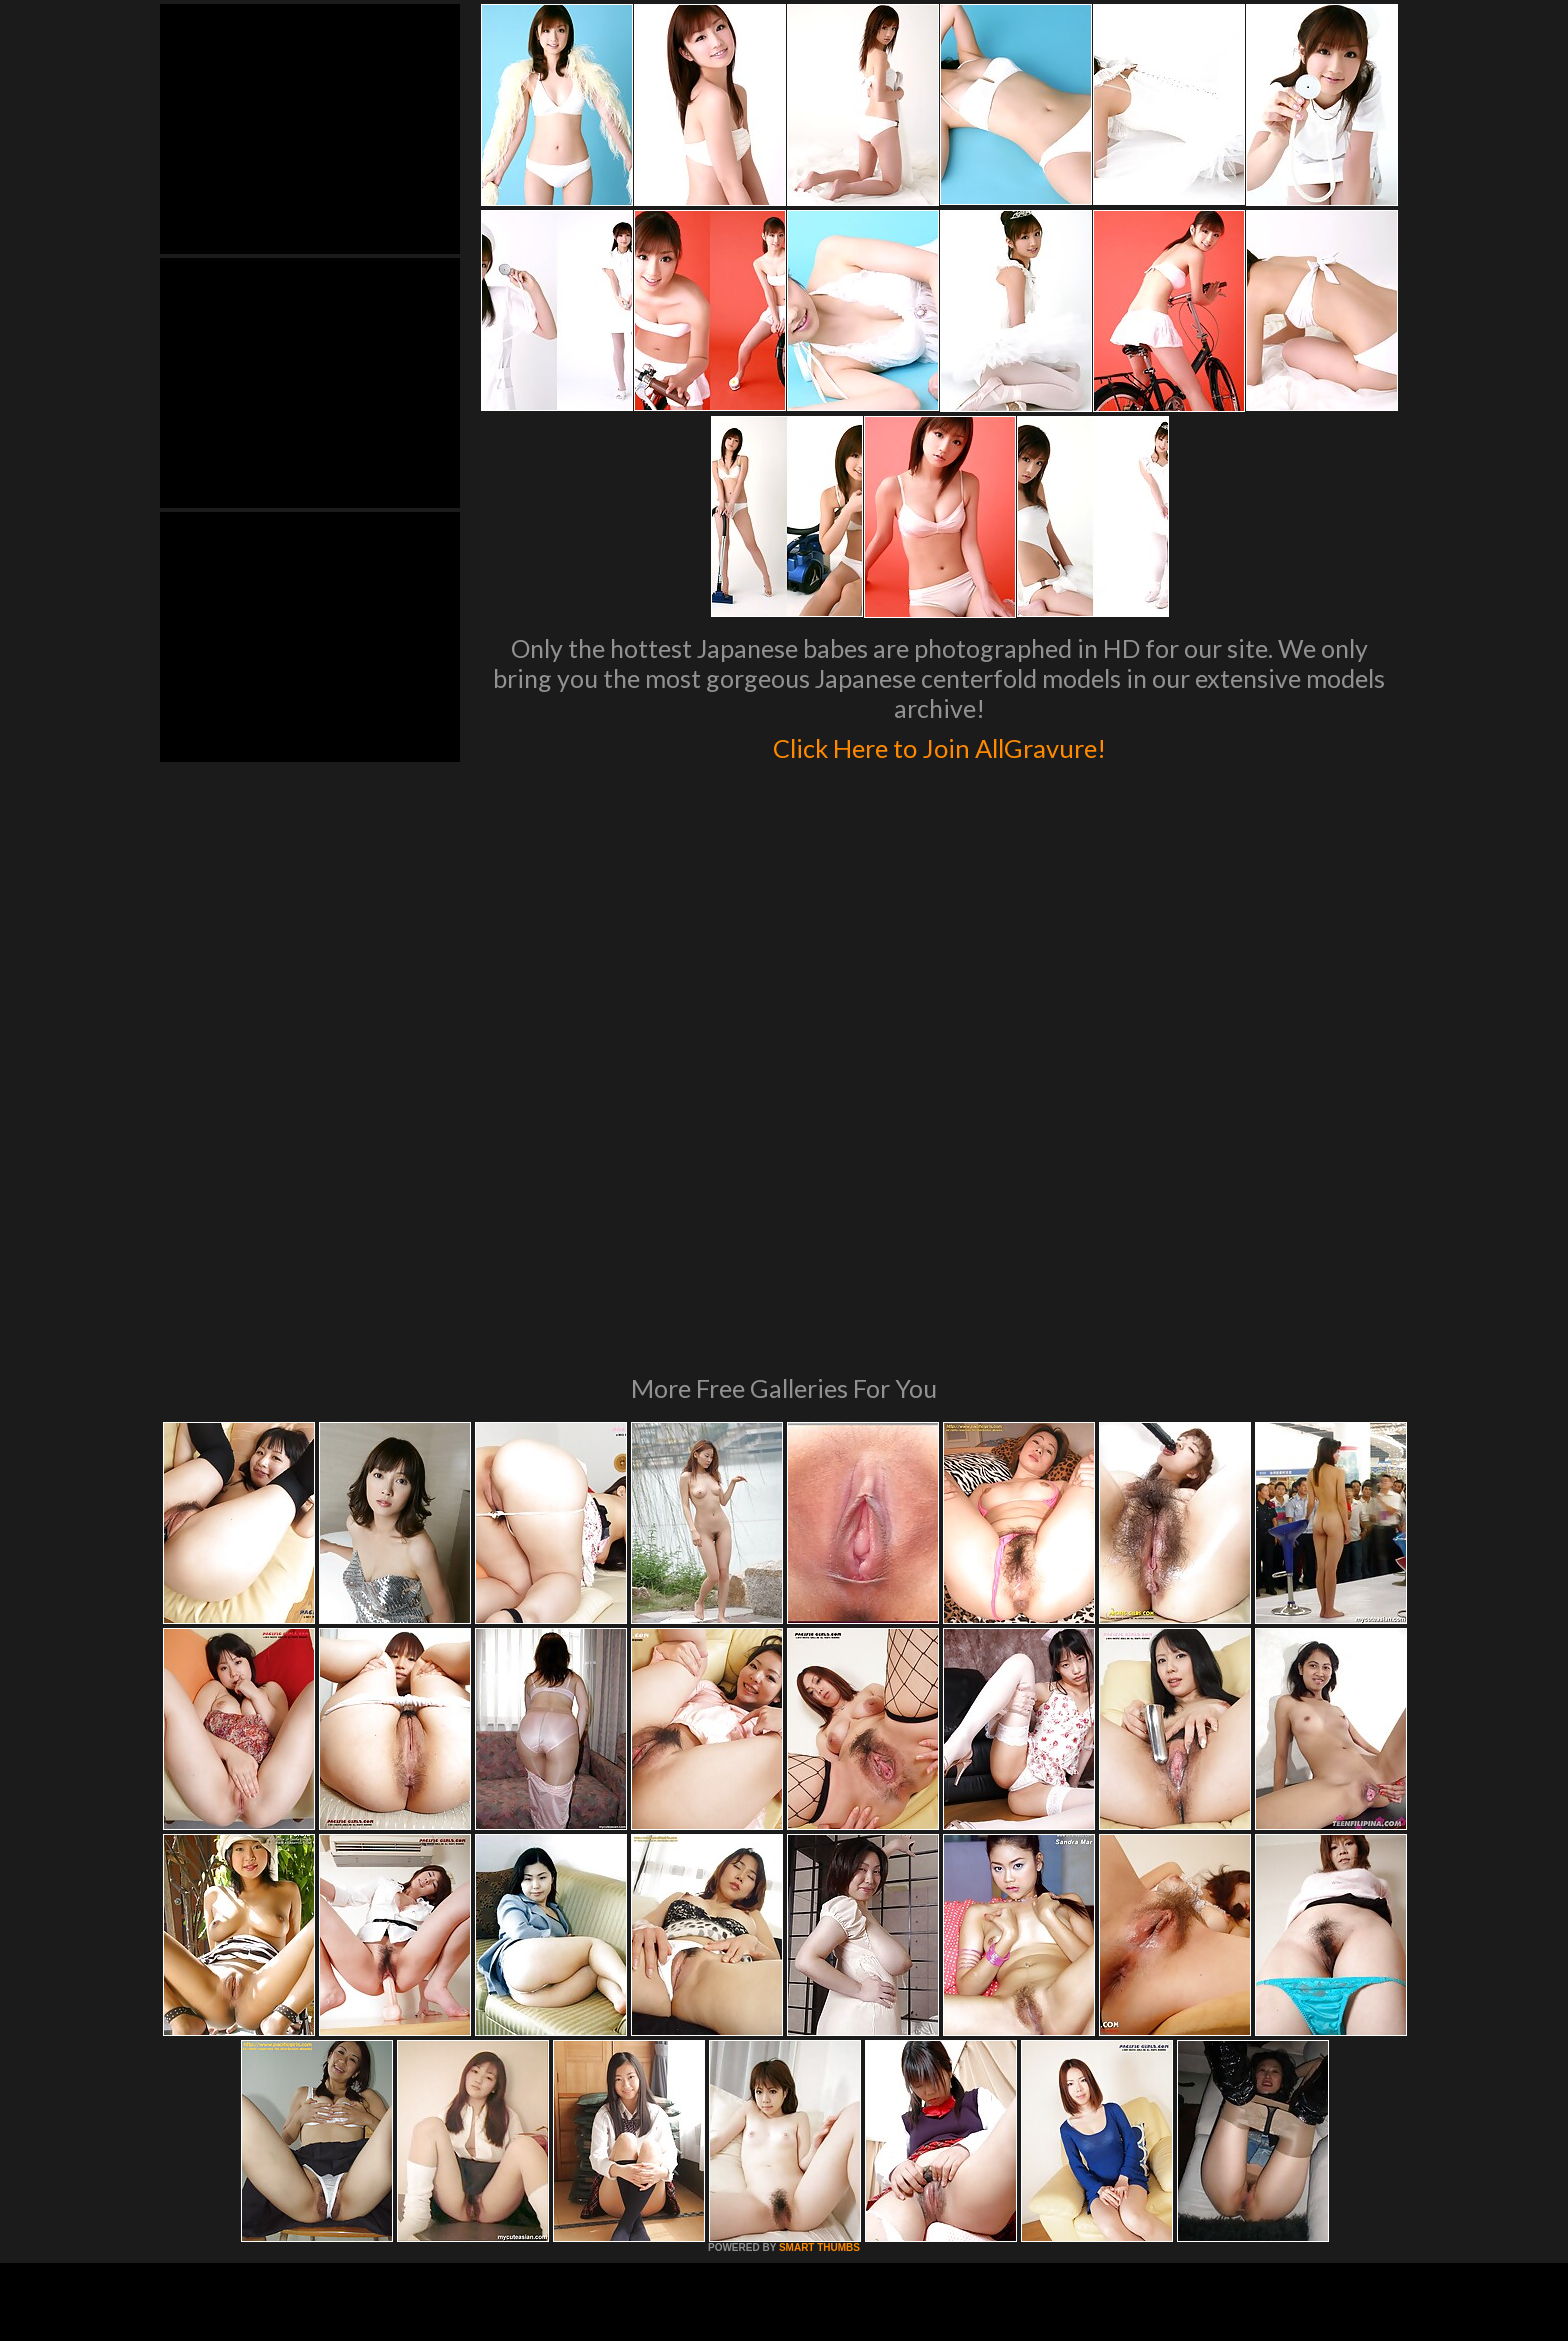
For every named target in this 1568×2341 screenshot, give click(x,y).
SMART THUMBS (819, 1974)
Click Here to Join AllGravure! (939, 744)
